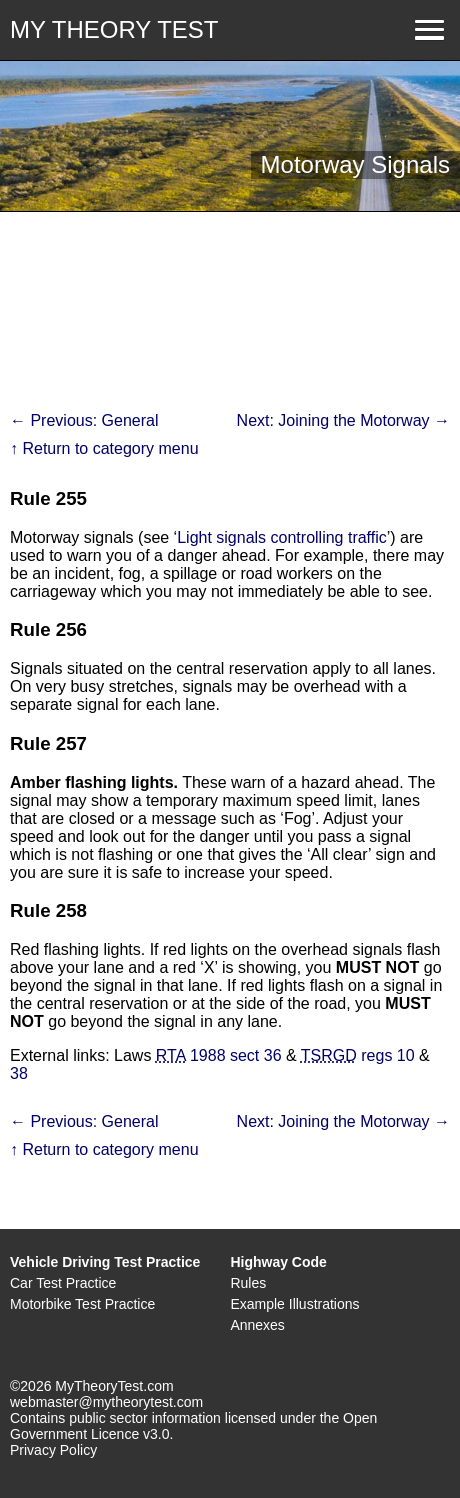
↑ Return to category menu (104, 448)
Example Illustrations (294, 1304)
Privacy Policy (53, 1450)
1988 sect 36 (219, 1055)
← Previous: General (84, 420)
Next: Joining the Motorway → (343, 420)
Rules (248, 1283)
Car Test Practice (63, 1283)
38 (19, 1073)
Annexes (257, 1325)
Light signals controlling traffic (282, 537)
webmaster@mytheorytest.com (106, 1402)
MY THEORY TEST (114, 29)
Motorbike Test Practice (82, 1304)
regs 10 (358, 1055)
